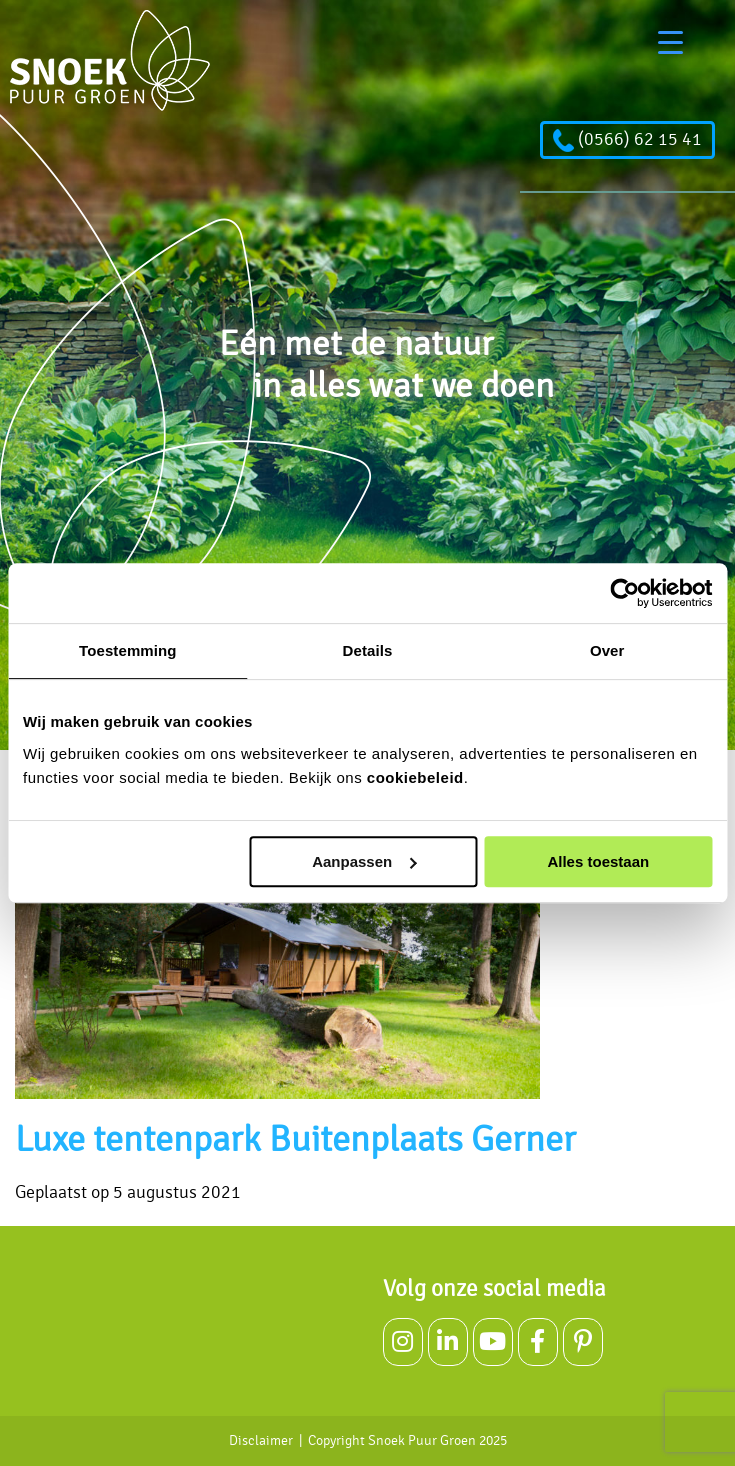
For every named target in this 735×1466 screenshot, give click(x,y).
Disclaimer (261, 1441)
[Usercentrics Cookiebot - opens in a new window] (624, 593)
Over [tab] (607, 650)
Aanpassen (364, 861)
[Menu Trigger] (670, 42)
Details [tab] (368, 650)
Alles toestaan (598, 861)
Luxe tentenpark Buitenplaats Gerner (295, 1140)
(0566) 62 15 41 (627, 139)
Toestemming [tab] (128, 650)
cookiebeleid (415, 777)
